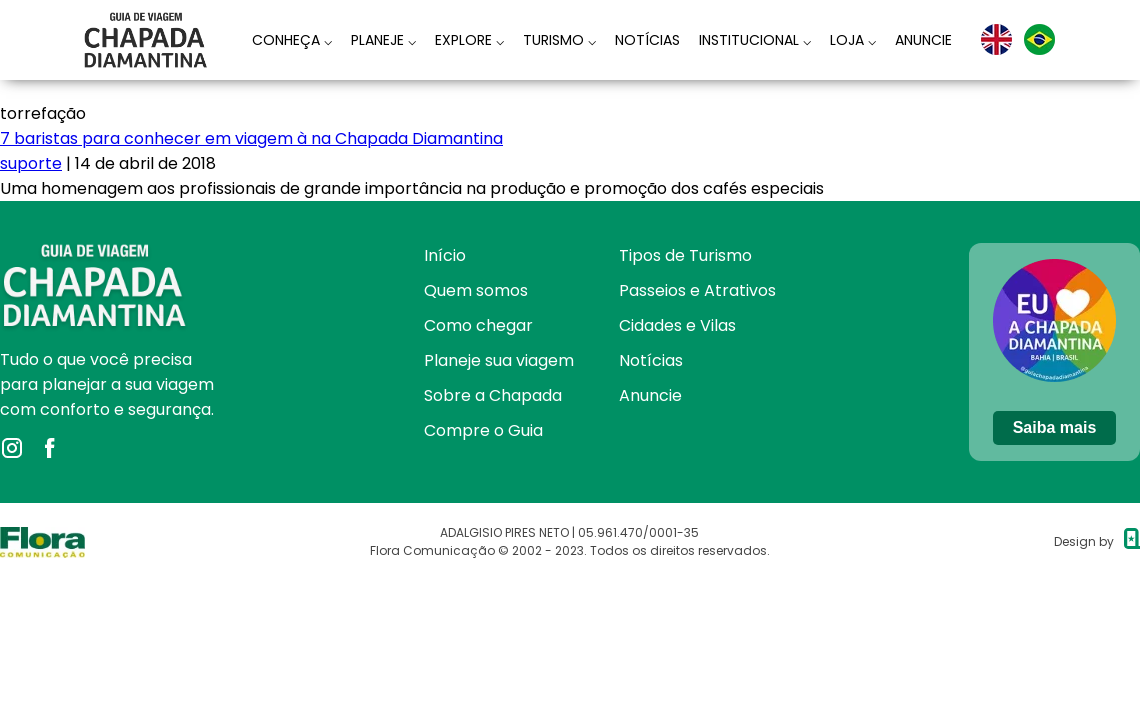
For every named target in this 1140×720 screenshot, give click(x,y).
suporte (31, 163)
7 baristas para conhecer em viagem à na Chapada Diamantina (251, 138)
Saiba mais (1055, 427)
